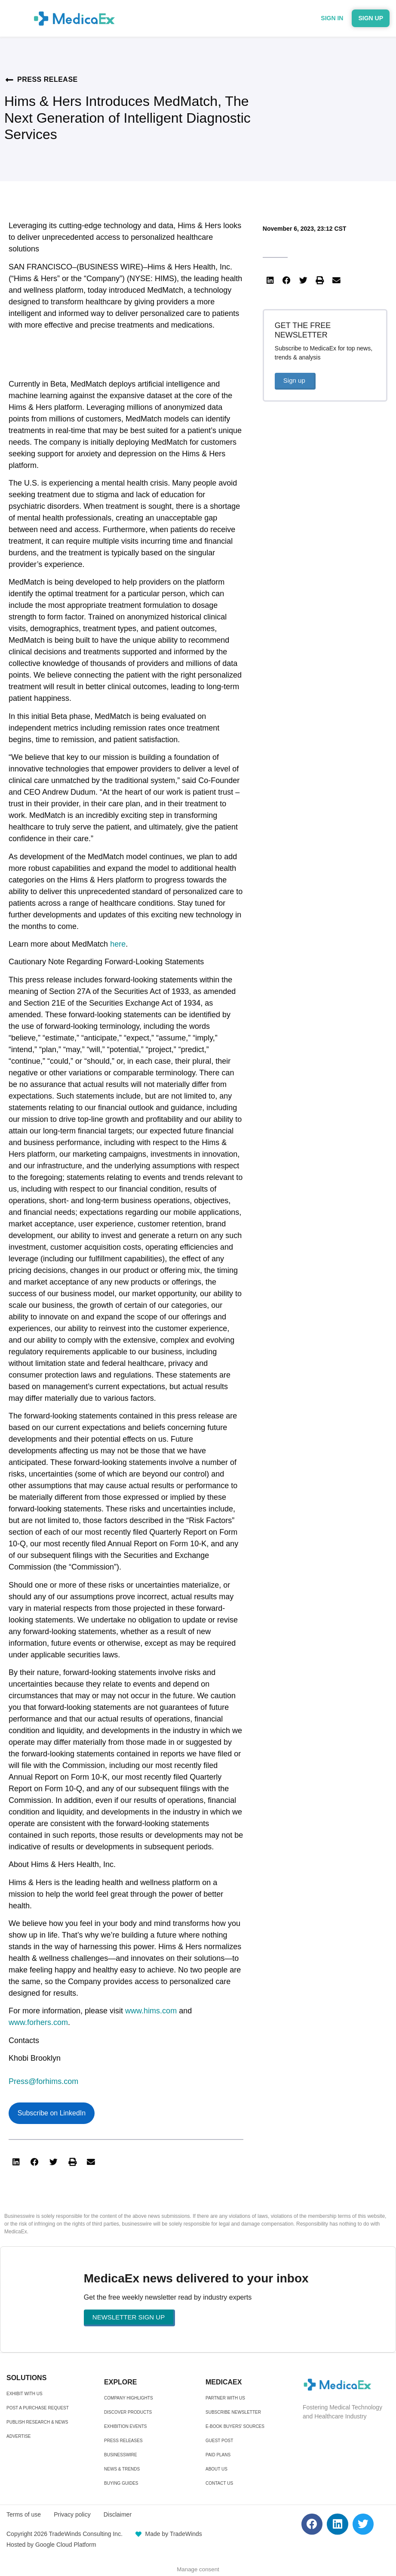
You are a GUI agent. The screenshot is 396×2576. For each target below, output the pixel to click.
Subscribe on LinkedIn (52, 2113)
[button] (16, 2162)
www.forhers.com (38, 2022)
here (118, 944)
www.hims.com (151, 2010)
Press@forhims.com (43, 2081)
